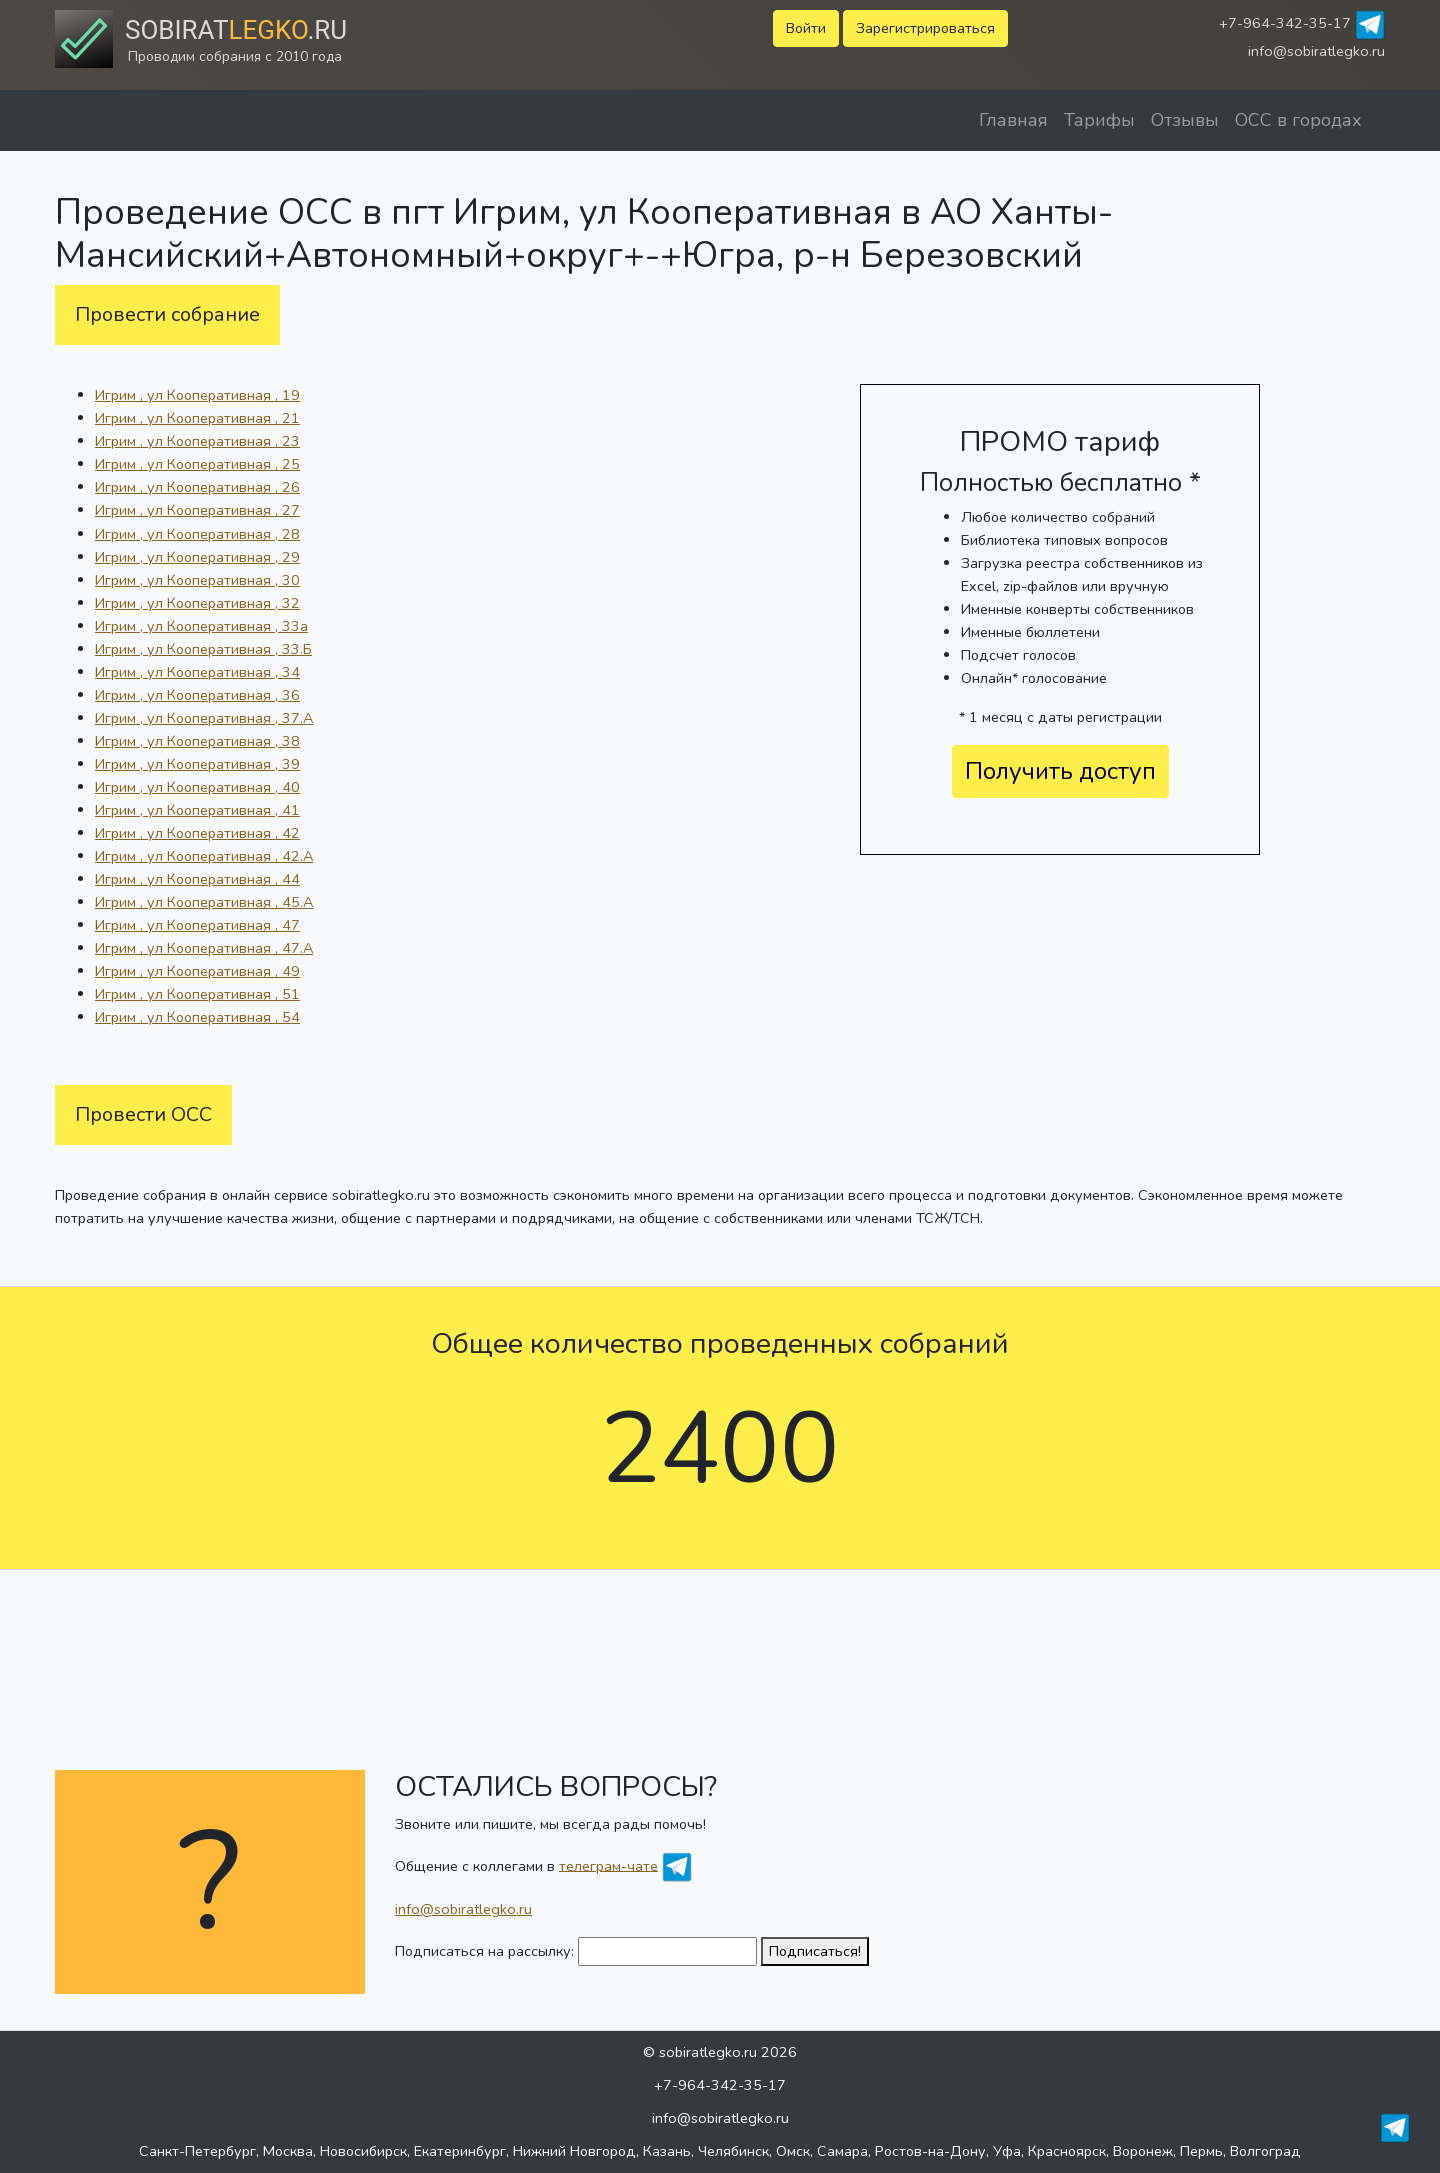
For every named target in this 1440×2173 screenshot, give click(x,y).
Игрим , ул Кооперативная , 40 (197, 787)
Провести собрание (167, 314)
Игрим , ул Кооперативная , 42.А (204, 856)
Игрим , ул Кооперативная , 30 (197, 580)
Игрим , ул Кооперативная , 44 (197, 879)
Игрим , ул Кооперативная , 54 (197, 1017)
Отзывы (1185, 120)
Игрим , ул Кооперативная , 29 (197, 557)
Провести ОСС (143, 1114)
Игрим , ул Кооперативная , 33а (201, 626)
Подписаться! (815, 1951)
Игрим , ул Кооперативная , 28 (197, 534)
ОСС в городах (1298, 120)
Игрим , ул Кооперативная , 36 (197, 695)
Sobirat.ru (236, 30)
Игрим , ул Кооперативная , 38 (197, 741)
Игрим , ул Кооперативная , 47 (197, 925)
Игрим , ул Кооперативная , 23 (197, 441)
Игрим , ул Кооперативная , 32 (197, 603)
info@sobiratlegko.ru (1316, 51)
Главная (1013, 120)
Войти (806, 28)
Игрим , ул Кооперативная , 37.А (204, 718)
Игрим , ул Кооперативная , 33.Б (203, 649)
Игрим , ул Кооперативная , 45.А (204, 902)
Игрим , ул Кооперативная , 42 (197, 833)
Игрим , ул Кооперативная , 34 (197, 672)
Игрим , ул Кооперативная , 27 (197, 510)
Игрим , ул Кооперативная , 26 (197, 487)
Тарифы (1099, 120)
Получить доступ (1060, 771)
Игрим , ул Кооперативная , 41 (197, 810)
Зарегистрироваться (925, 28)
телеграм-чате (608, 1865)
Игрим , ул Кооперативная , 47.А (204, 948)
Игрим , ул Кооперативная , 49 (197, 971)
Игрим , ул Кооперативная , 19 (197, 395)
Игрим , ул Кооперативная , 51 (197, 994)
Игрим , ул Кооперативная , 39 (197, 764)
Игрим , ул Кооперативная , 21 (197, 418)
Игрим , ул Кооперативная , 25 (197, 464)
